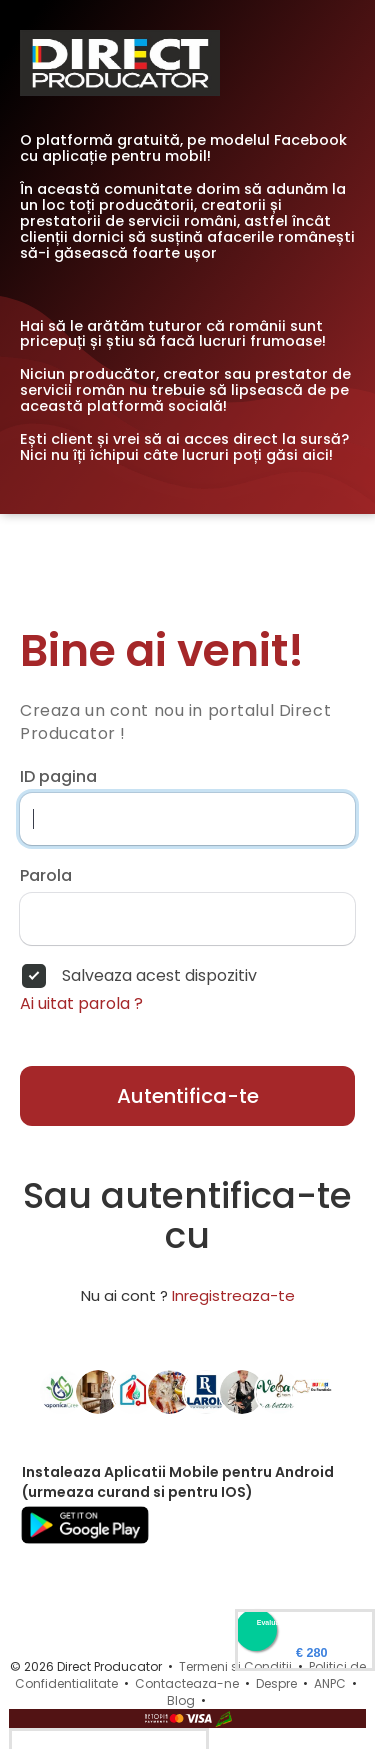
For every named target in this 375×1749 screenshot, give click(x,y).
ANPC (330, 1683)
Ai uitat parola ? (81, 1004)
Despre (276, 1683)
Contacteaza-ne (187, 1683)
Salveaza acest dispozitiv (159, 976)
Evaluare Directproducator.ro (305, 1622)
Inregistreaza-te (233, 1295)
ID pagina (58, 777)
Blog (181, 1700)
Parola (46, 876)
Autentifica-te (188, 1096)
